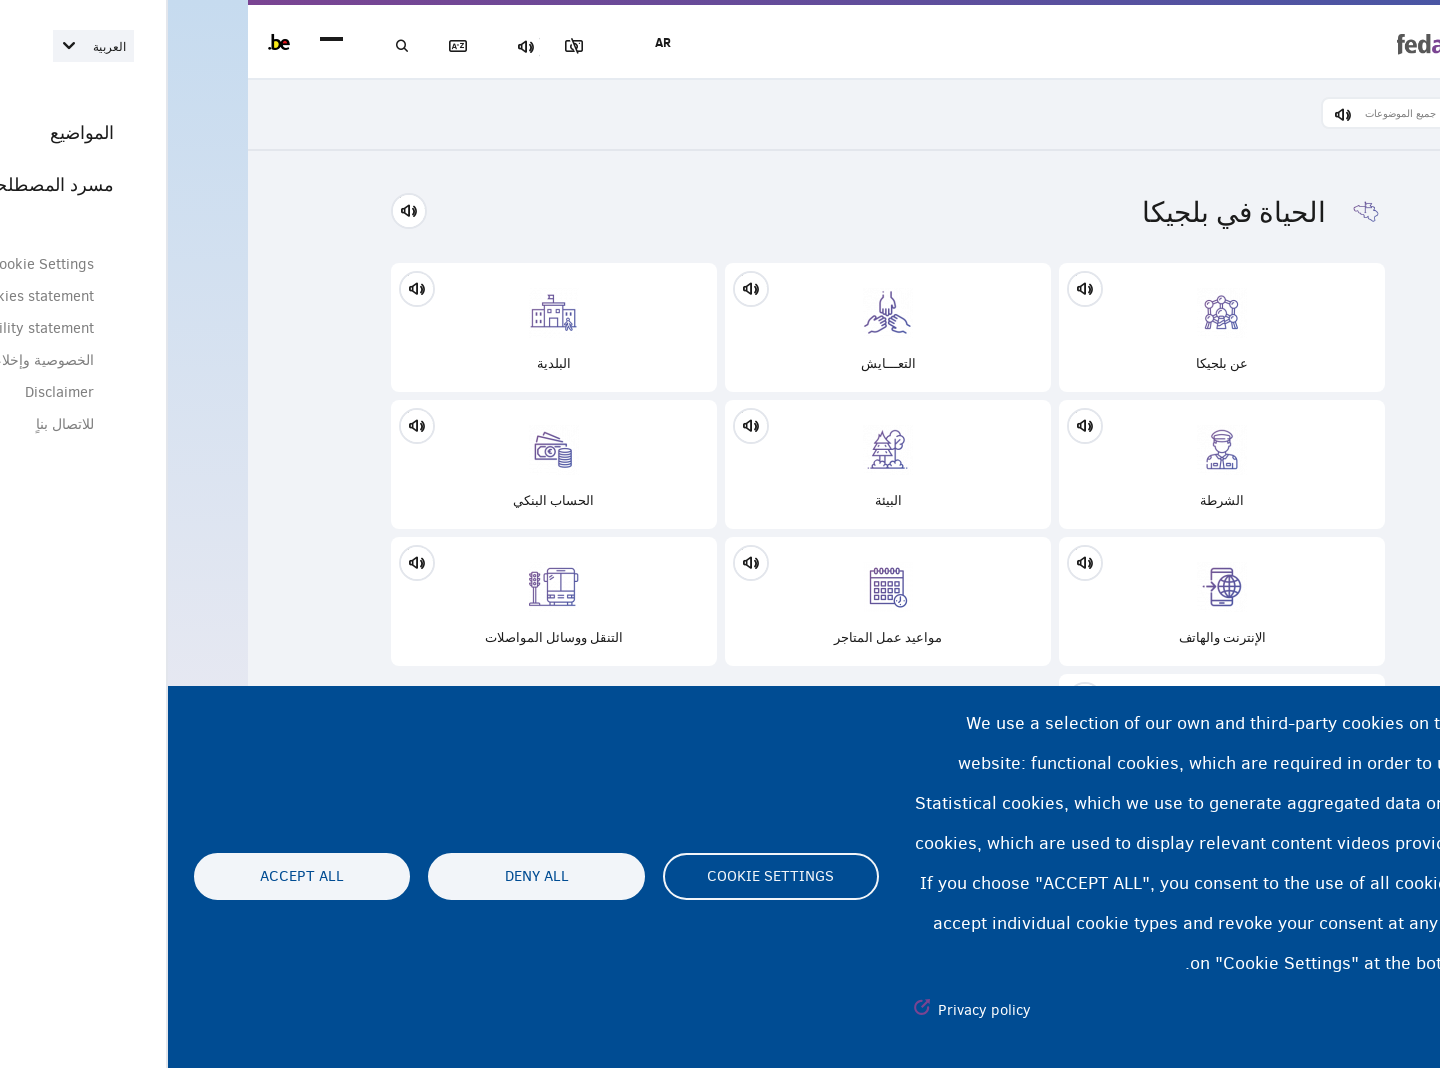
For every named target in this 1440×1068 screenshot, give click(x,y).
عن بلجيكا (1054, 330)
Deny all (369, 877)
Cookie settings (602, 877)
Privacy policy (816, 1010)
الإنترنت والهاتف (1054, 604)
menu (163, 42)
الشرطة (1054, 467)
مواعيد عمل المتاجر (720, 604)
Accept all (134, 877)
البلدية (386, 330)
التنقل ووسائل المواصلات (386, 604)
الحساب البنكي (386, 467)
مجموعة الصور (449, 46)
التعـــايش (720, 330)
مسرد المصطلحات (310, 46)
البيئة (720, 467)
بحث (240, 46)
